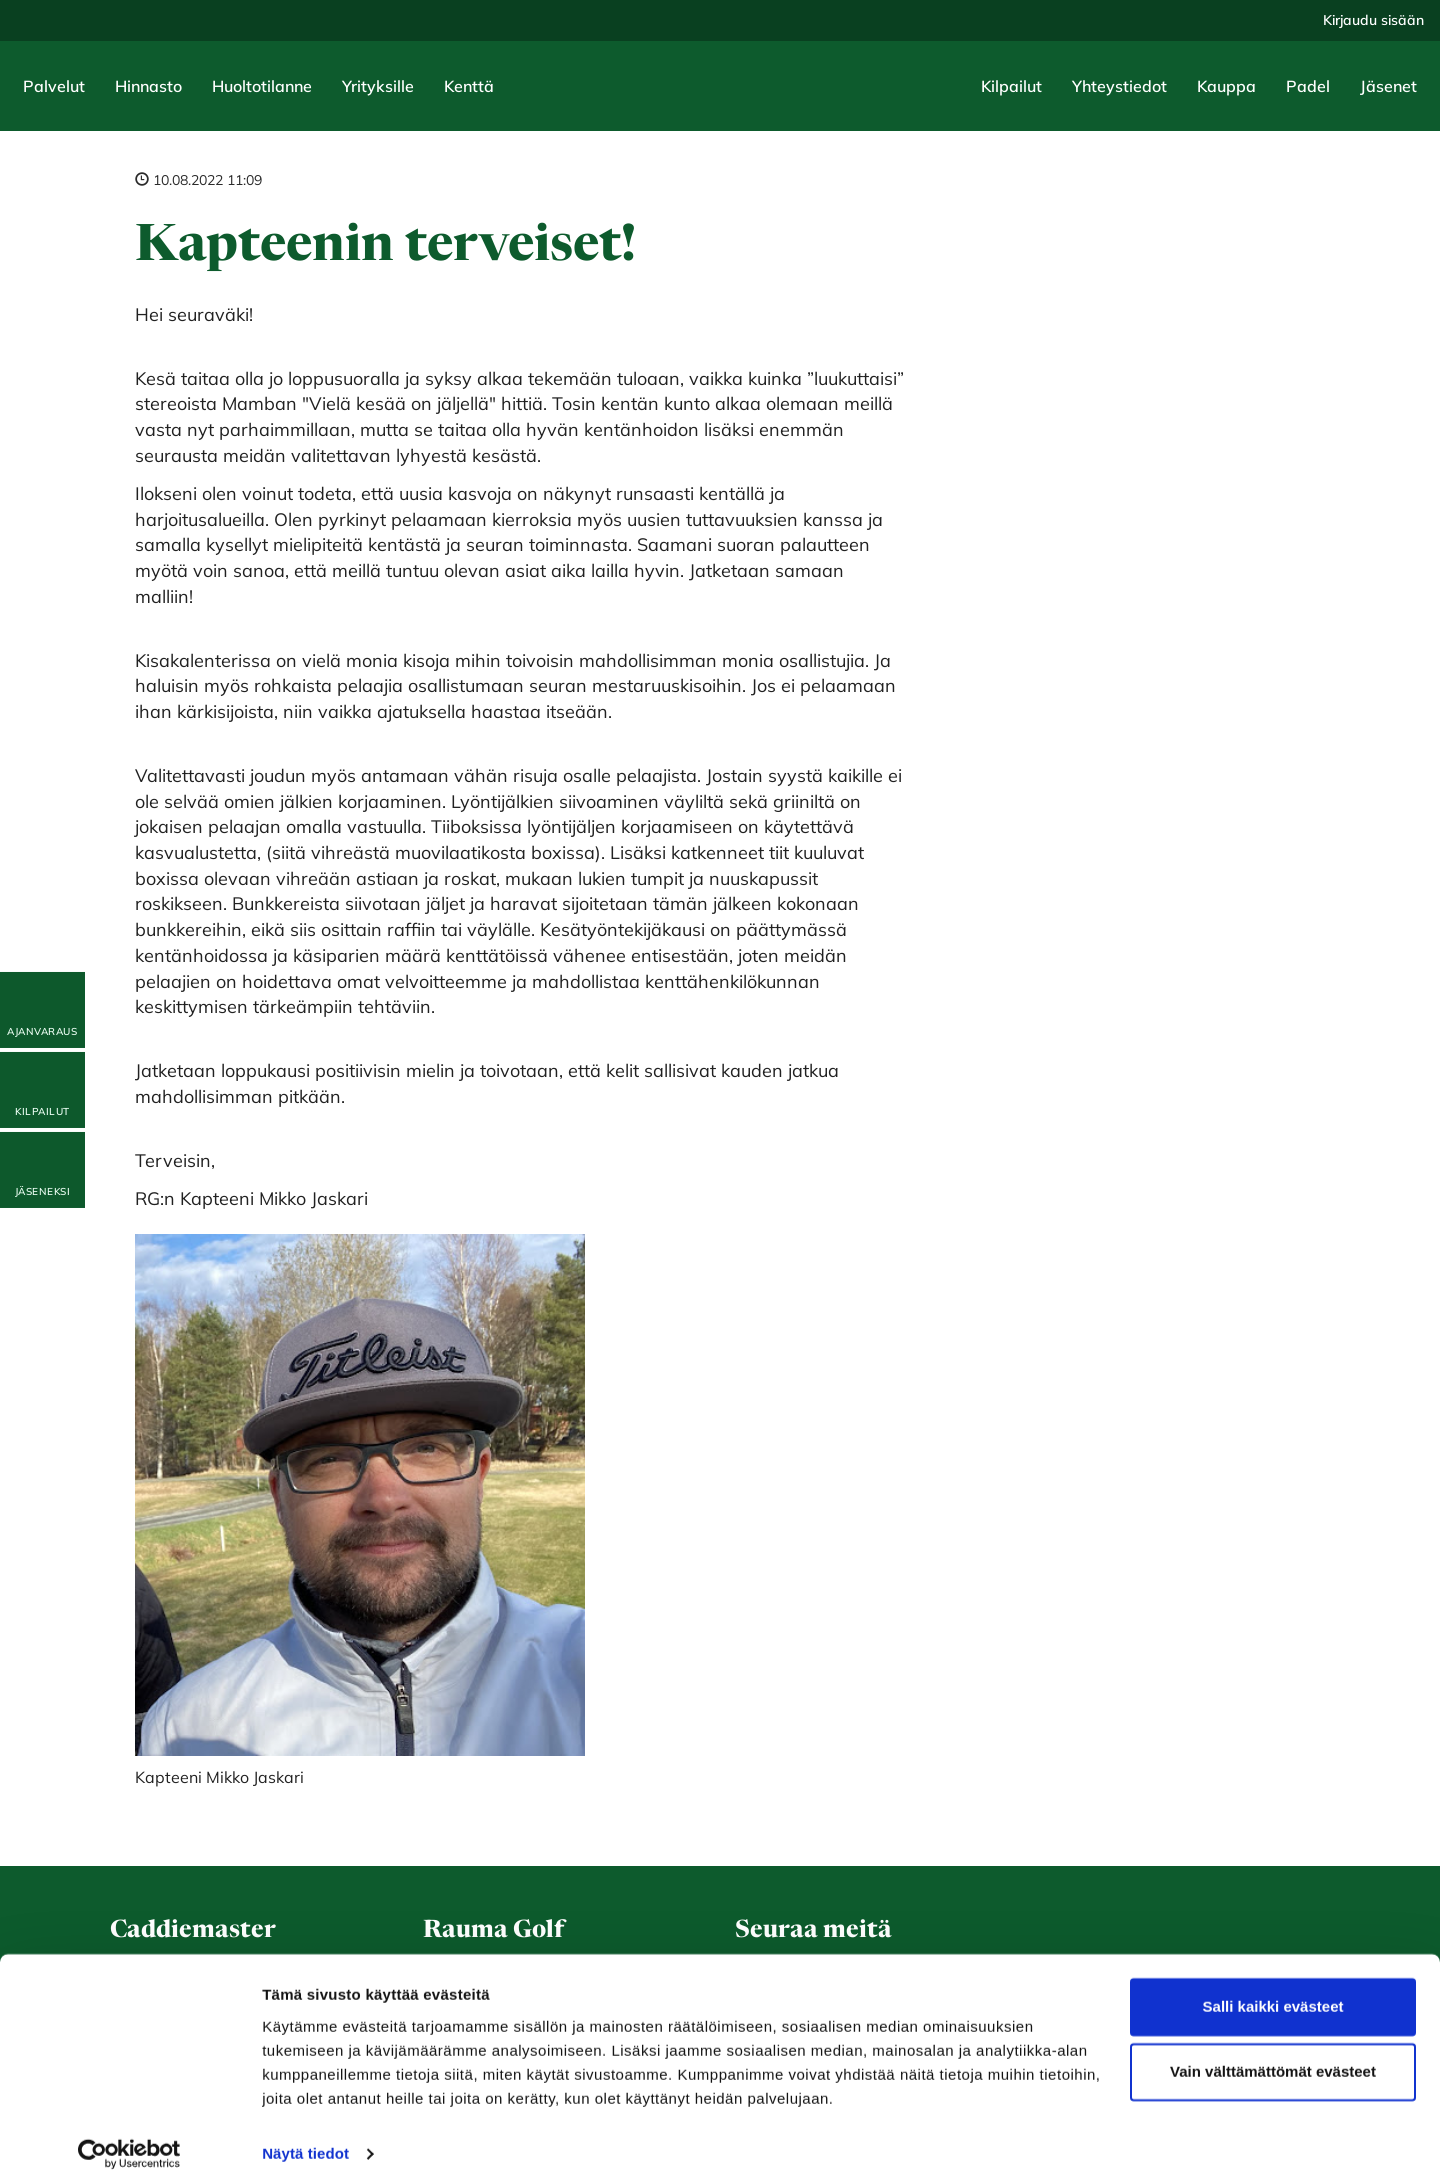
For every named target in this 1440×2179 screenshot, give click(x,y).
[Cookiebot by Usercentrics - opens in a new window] (129, 2140)
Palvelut (54, 86)
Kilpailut (1011, 86)
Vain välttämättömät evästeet (1273, 2057)
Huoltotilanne (262, 86)
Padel (1308, 86)
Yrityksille (378, 86)
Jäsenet (1388, 86)
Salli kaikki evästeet (1273, 1992)
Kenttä (469, 86)
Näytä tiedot (305, 2139)
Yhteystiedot (1119, 86)
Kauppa (1226, 86)
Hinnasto (148, 86)
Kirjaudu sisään (1373, 20)
